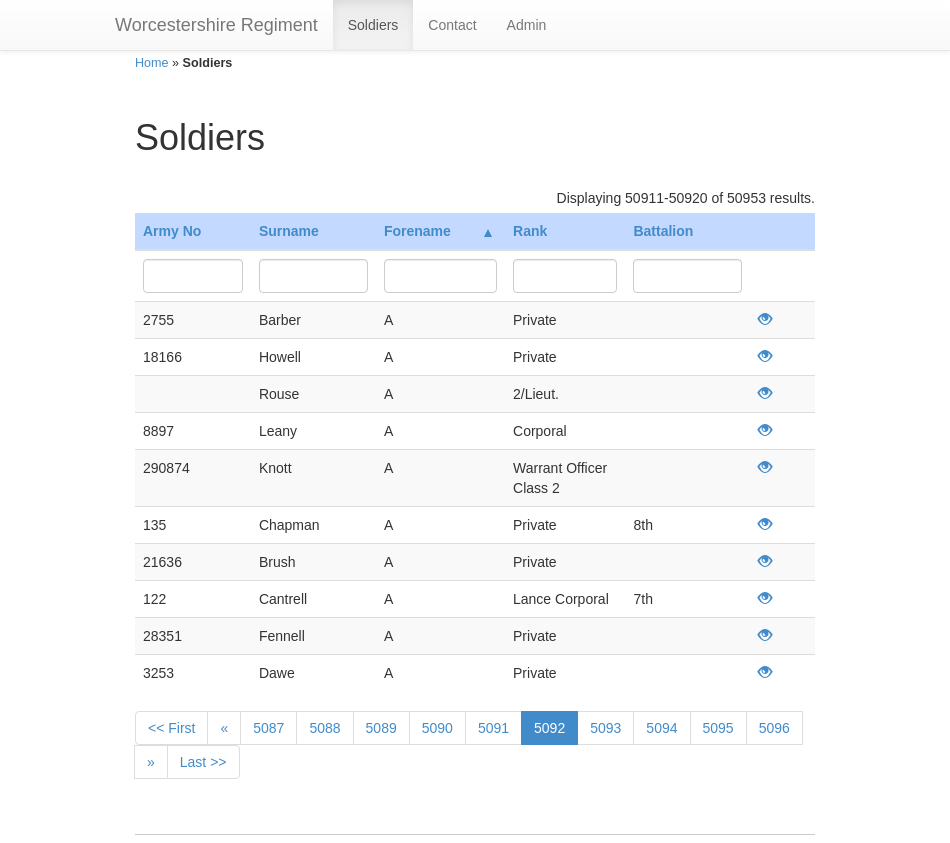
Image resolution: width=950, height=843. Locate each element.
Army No (172, 231)
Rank (530, 231)
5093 (605, 728)
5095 (718, 728)
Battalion (663, 231)
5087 (268, 728)
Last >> (203, 762)
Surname (289, 231)
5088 (324, 728)
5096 (774, 728)
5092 (549, 728)
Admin (527, 25)
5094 (661, 728)
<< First (171, 728)
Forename (438, 231)
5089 (381, 728)
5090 (437, 728)
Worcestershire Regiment (216, 25)
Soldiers (373, 25)
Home (152, 63)
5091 (493, 728)
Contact (452, 25)
